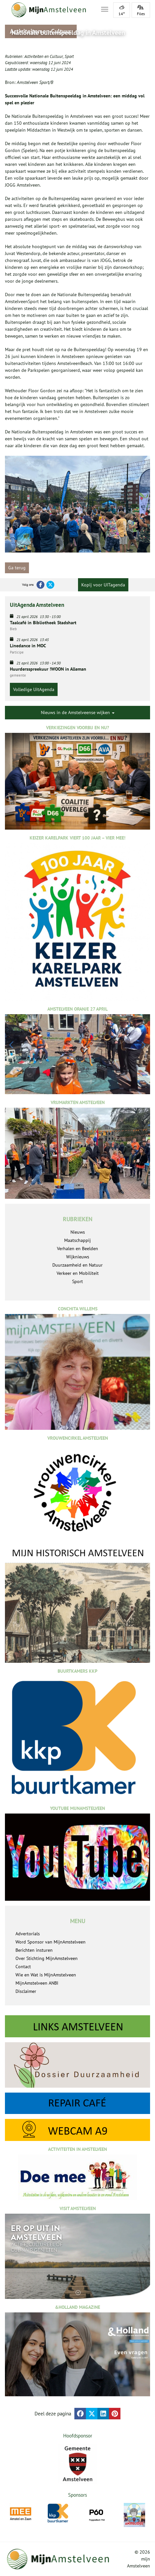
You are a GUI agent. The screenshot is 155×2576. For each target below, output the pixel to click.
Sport (69, 56)
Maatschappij (77, 1240)
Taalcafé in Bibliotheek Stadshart (43, 623)
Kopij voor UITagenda (103, 585)
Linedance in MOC (28, 646)
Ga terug (17, 568)
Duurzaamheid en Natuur (77, 1265)
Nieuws (77, 1232)
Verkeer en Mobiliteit (78, 1273)
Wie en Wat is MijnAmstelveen (45, 1975)
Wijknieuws (77, 1257)
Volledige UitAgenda (33, 689)
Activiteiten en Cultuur (43, 56)
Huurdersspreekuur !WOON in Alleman (48, 669)
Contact (23, 1967)
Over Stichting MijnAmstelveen (46, 1958)
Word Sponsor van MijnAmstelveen (50, 1942)
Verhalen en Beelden (77, 1248)
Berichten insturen (34, 1950)
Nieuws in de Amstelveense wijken (78, 712)
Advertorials (27, 1934)
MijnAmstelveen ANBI (36, 1983)
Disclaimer (25, 1991)
